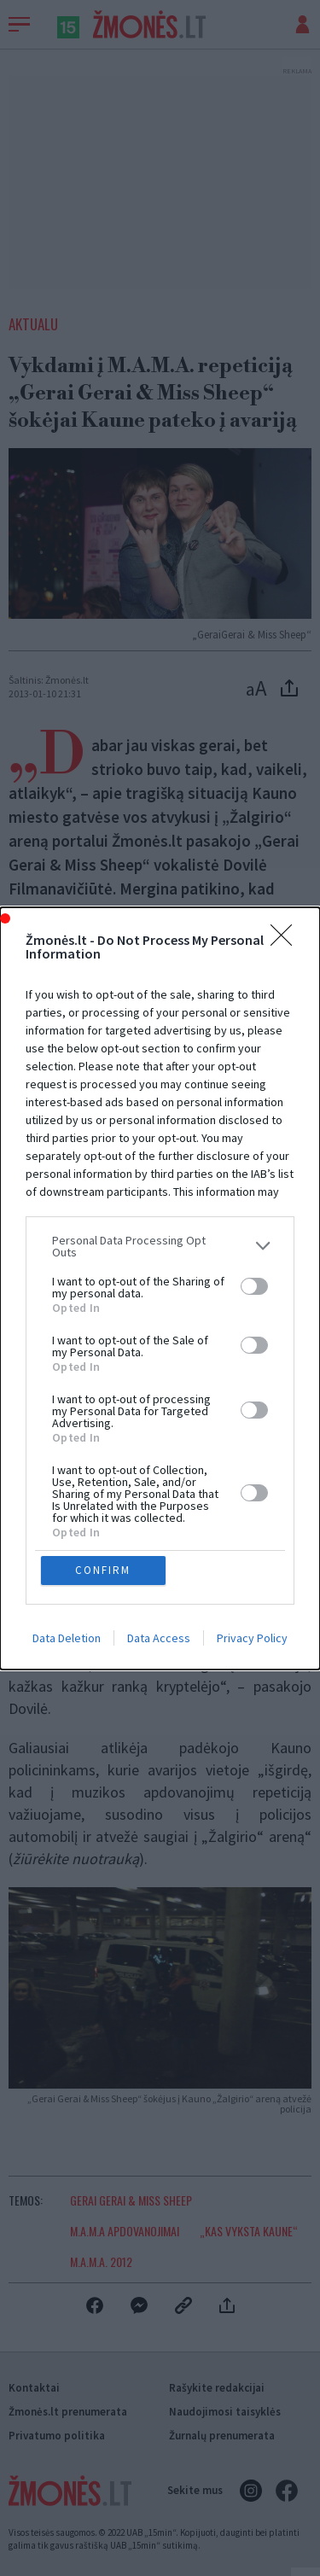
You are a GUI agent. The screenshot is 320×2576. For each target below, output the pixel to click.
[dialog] (160, 1288)
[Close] (287, 1082)
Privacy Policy (252, 1496)
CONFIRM (103, 1428)
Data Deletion (66, 1496)
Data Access (158, 1496)
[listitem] (160, 1388)
